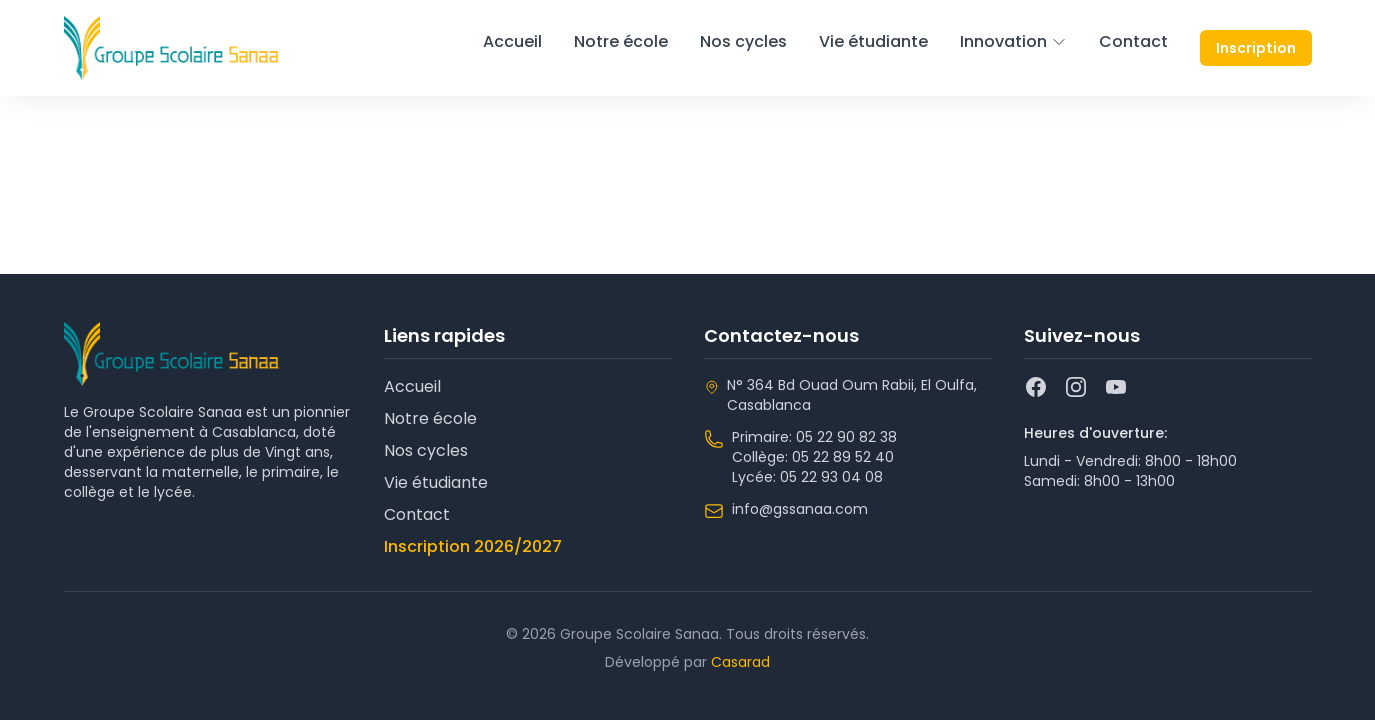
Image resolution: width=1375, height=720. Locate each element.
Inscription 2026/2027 (473, 546)
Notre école (621, 41)
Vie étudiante (873, 41)
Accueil (512, 41)
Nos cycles (743, 41)
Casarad (740, 662)
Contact (1133, 41)
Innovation (1013, 41)
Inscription (1256, 48)
